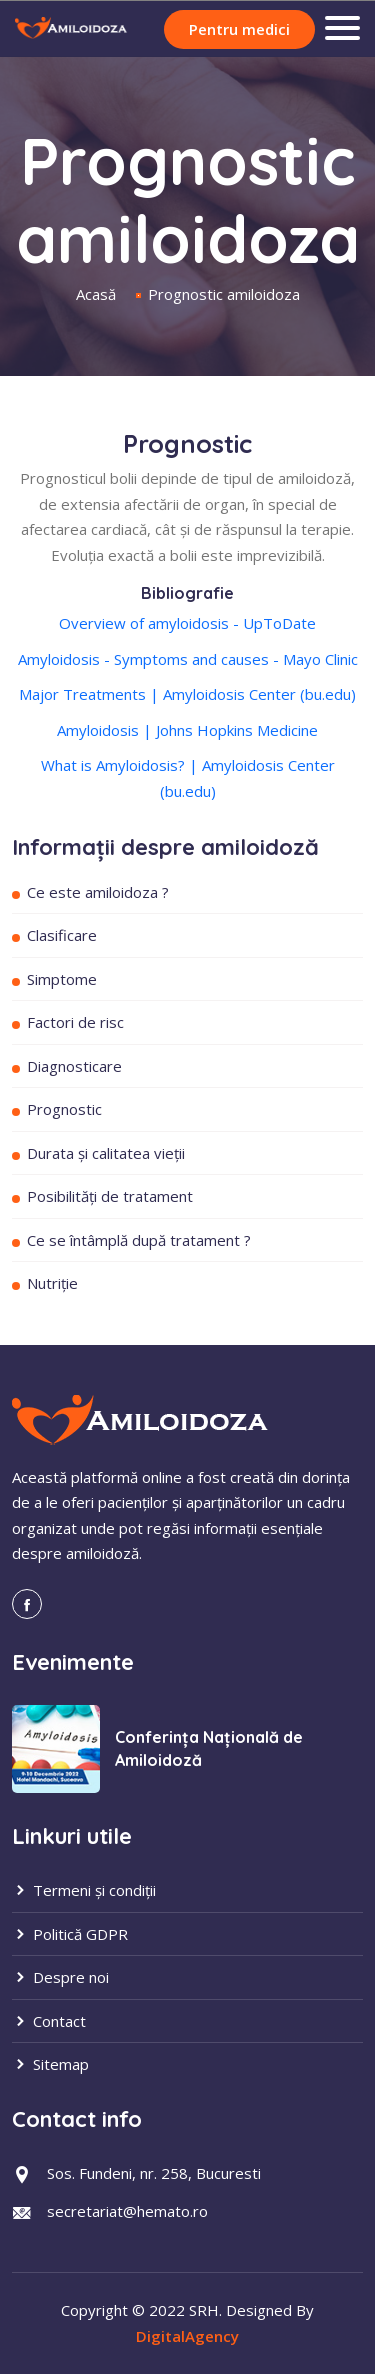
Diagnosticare (74, 1066)
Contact (49, 2021)
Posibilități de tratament (110, 1196)
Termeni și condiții (84, 1890)
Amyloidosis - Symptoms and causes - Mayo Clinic (188, 659)
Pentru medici (239, 29)
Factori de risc (75, 1022)
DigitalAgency (187, 2336)
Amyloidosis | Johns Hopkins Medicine (187, 730)
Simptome (62, 979)
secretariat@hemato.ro (127, 2211)
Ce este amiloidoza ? (98, 892)
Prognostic (64, 1109)
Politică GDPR (70, 1934)
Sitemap (50, 2064)
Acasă (96, 294)
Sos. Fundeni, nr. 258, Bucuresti (154, 2173)
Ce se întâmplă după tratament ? (139, 1240)
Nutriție (52, 1283)
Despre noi (60, 1977)
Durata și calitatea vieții (106, 1153)
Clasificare (62, 935)
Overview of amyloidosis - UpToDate (187, 623)
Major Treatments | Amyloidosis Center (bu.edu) (187, 694)
